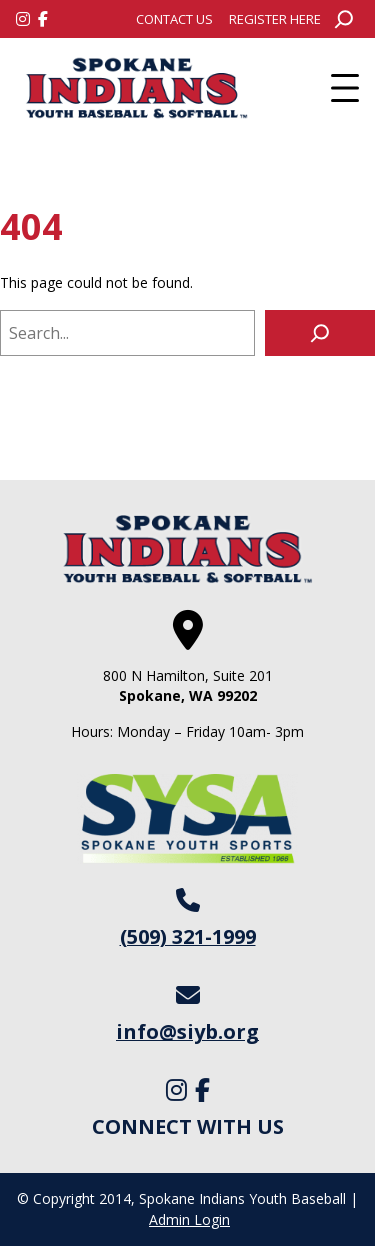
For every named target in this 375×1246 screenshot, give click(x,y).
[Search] (320, 333)
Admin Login (189, 1219)
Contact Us (174, 19)
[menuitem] (174, 19)
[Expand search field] (344, 19)
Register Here (275, 19)
